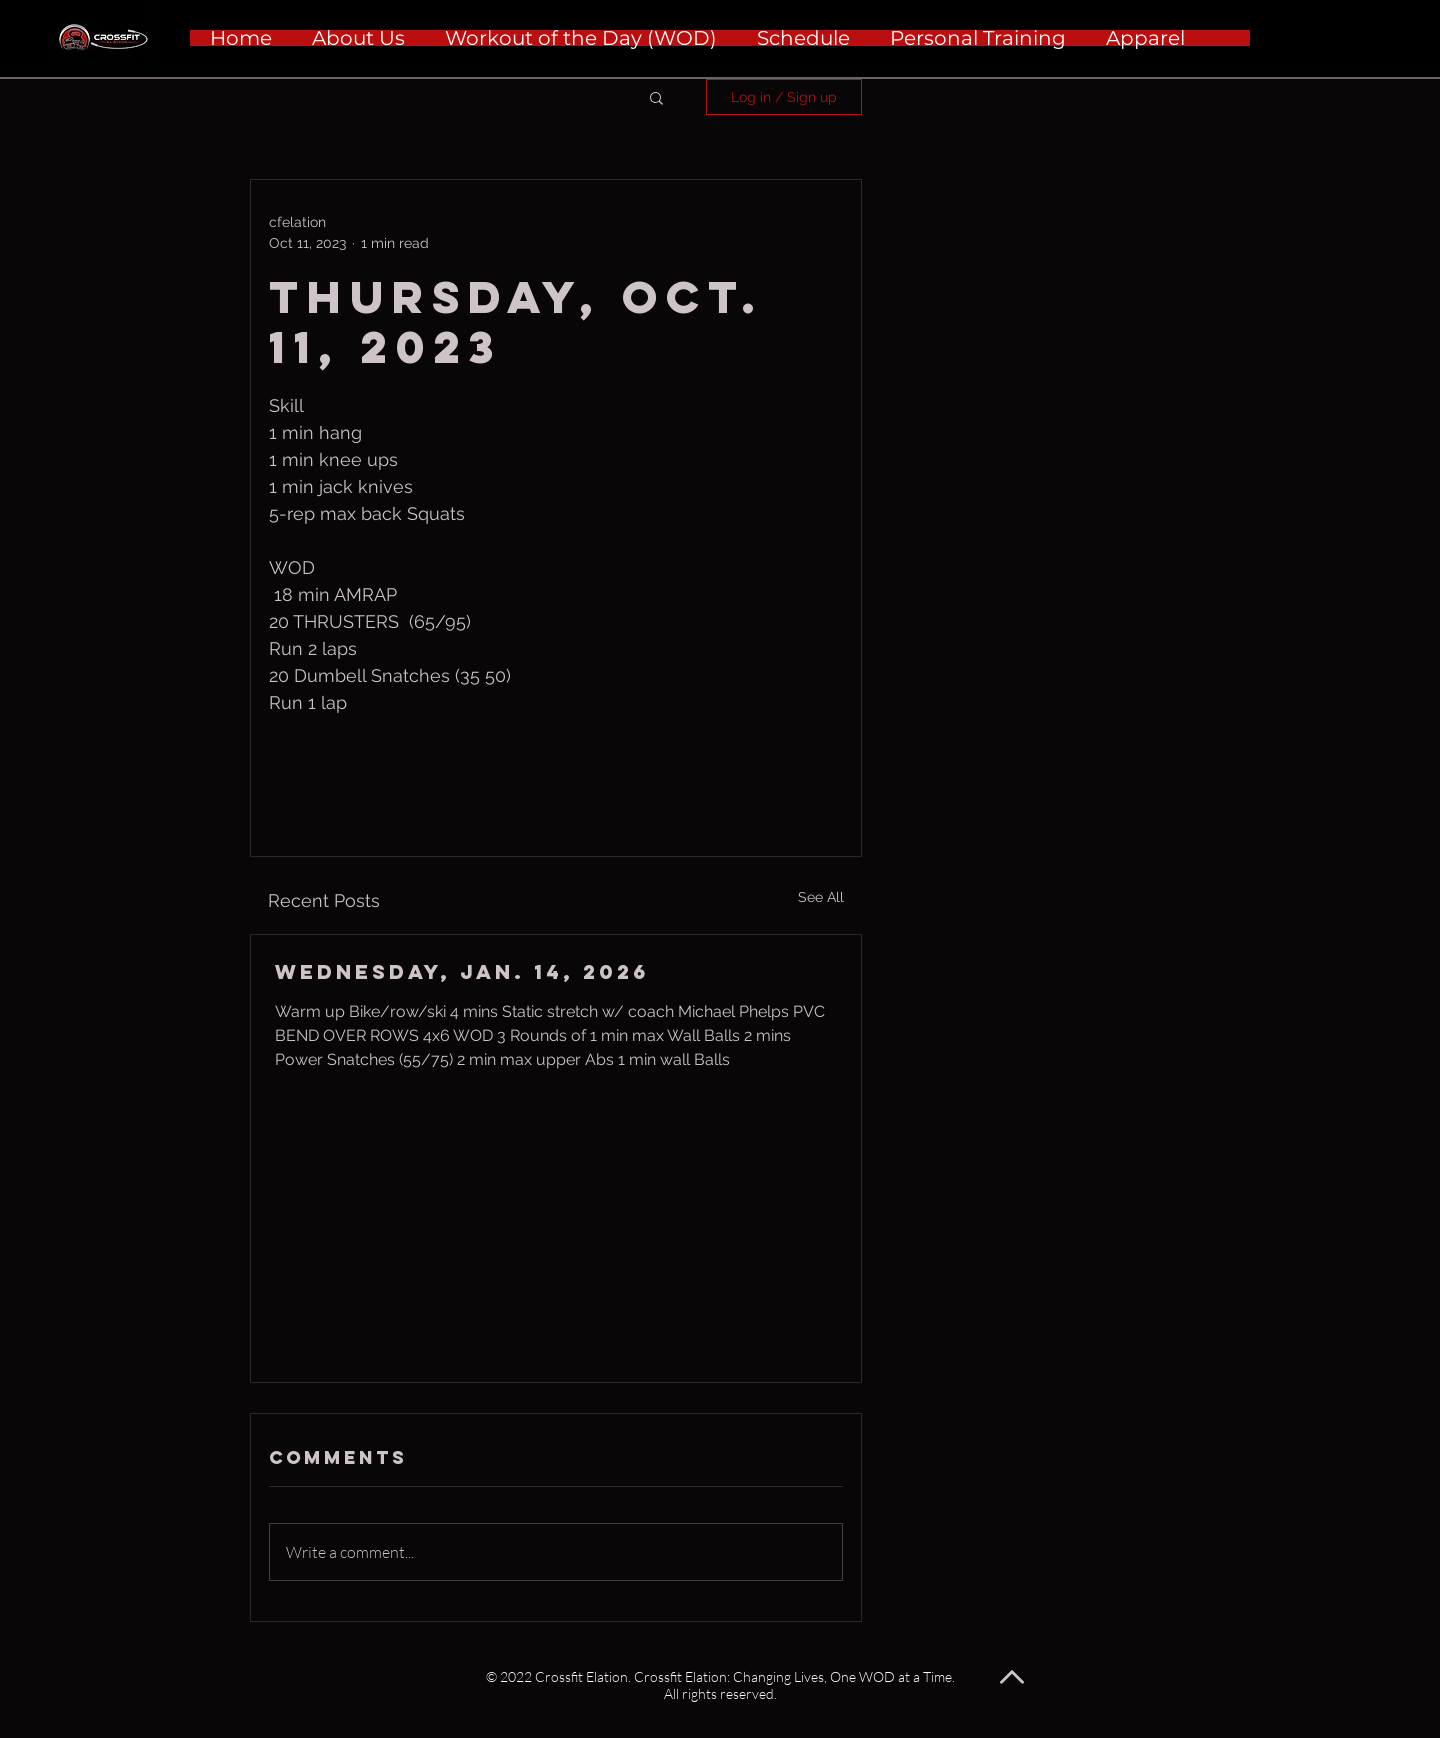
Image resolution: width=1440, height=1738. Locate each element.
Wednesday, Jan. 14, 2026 (462, 971)
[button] (656, 97)
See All (821, 897)
